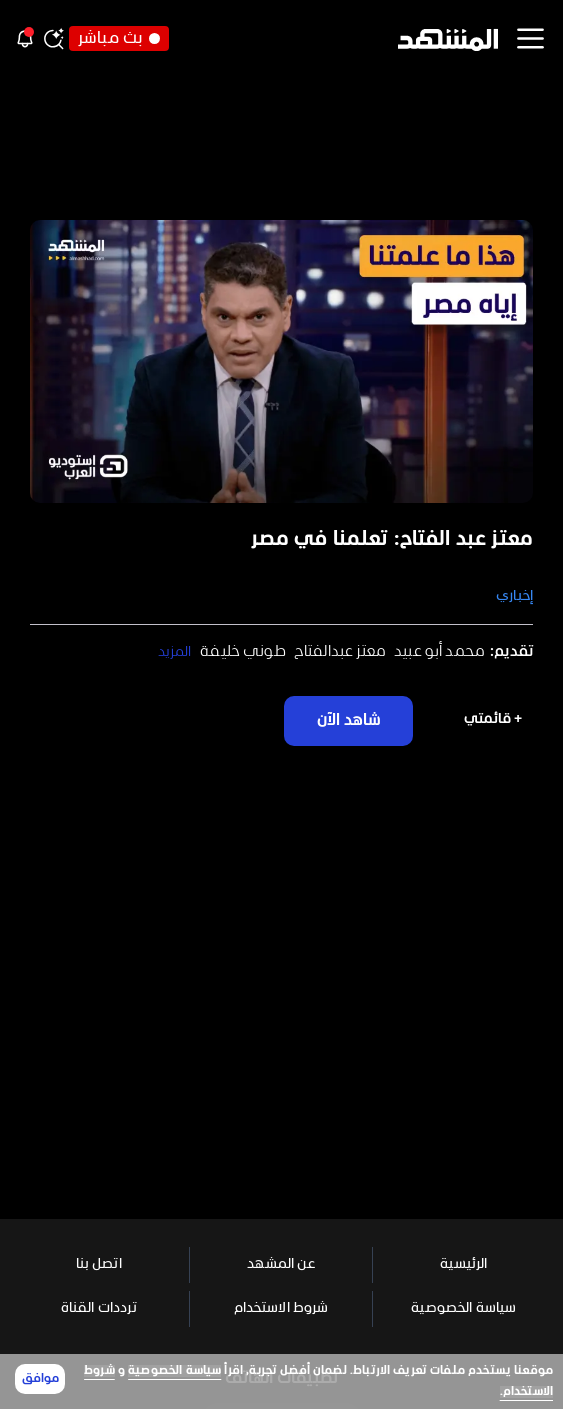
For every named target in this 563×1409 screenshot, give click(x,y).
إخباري (514, 596)
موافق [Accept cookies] (40, 1379)
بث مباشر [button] (119, 38)
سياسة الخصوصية (174, 1371)
